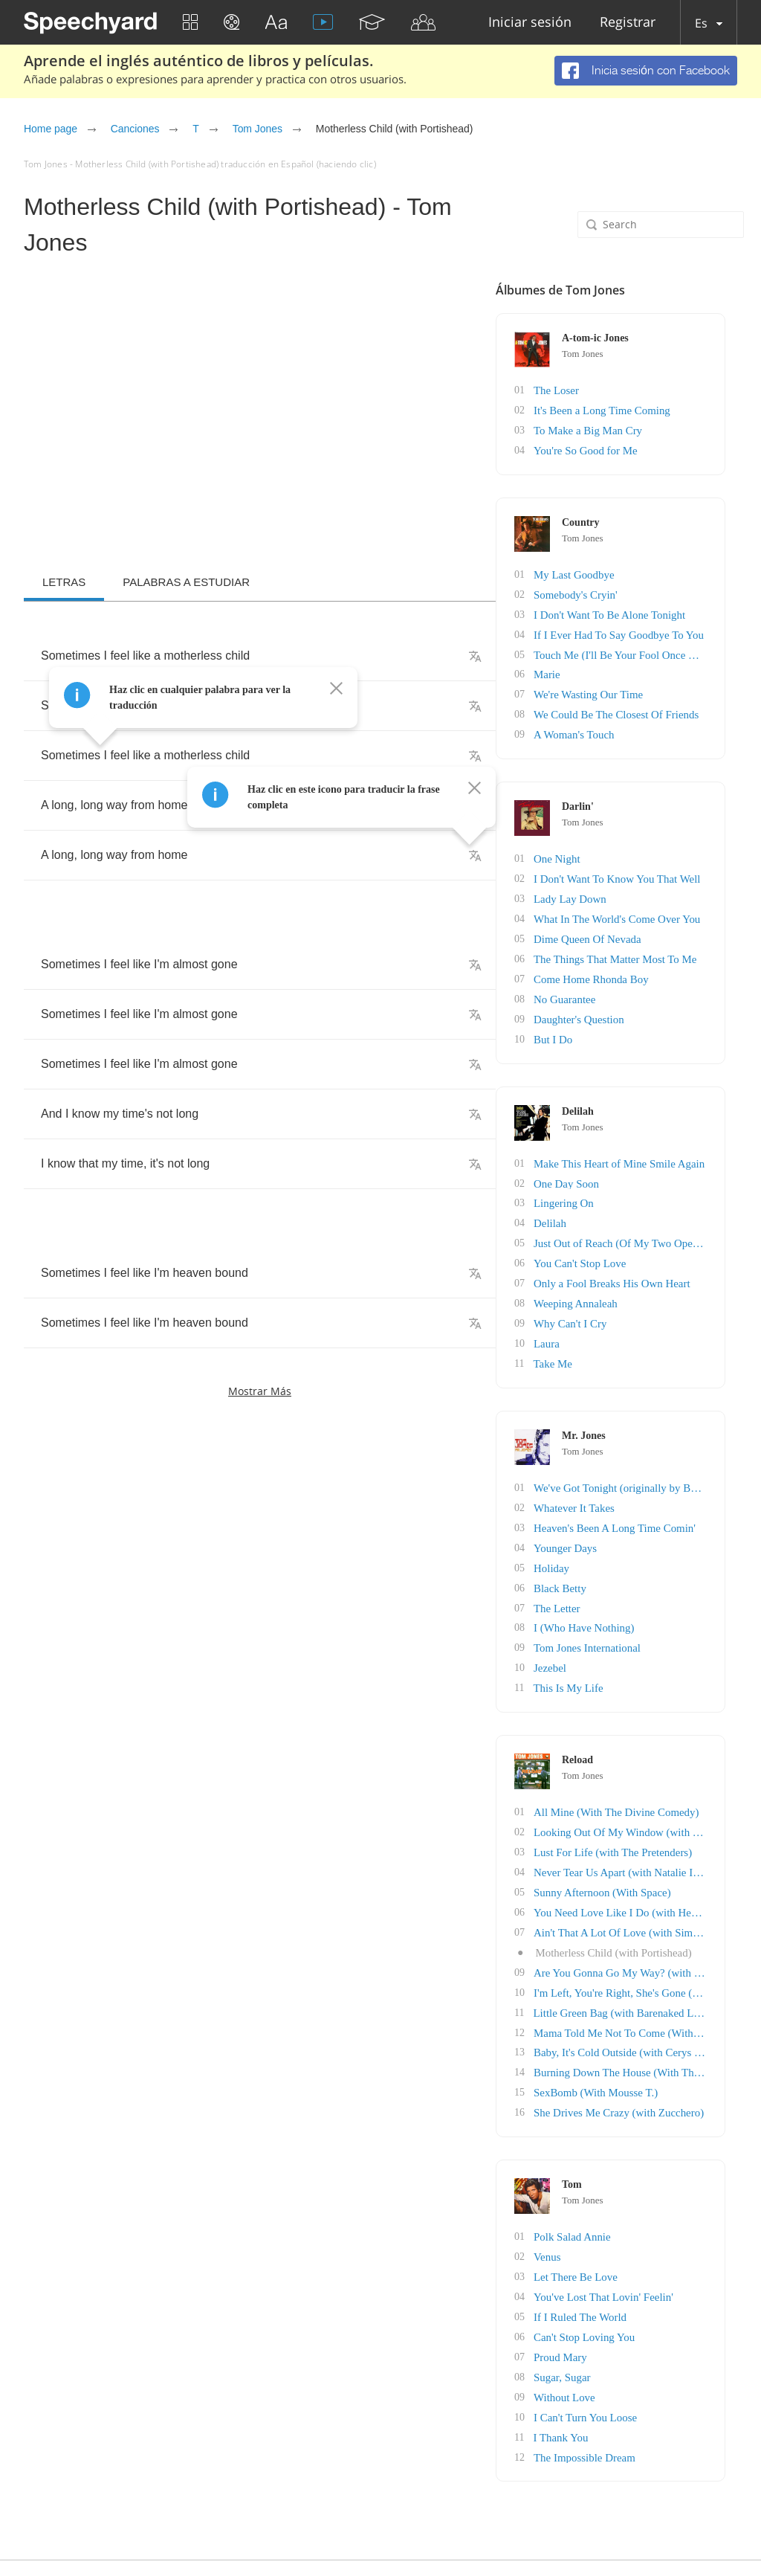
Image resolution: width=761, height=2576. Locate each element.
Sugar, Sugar (628, 2329)
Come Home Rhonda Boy (656, 965)
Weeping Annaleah (641, 1282)
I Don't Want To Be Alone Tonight (673, 610)
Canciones (135, 129)
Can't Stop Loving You (649, 2290)
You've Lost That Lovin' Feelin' (667, 2252)
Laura (614, 1321)
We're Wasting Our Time (653, 687)
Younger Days (631, 1521)
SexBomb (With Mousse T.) (660, 2051)
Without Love (631, 2348)
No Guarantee (631, 985)
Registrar (627, 22)
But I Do (620, 1023)
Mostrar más (259, 1391)
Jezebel (617, 1637)
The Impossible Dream (649, 2406)
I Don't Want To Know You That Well (680, 869)
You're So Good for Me (650, 448)
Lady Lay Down (636, 888)
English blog (476, 2537)
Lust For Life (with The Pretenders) (676, 1819)
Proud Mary (627, 2310)
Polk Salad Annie (638, 2194)
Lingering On (630, 1185)
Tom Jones (257, 129)
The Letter (624, 1579)
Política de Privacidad (560, 2537)
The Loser (623, 390)
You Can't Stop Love (645, 1243)
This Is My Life (634, 1657)
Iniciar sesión (529, 22)
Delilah (617, 1205)
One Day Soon (632, 1166)
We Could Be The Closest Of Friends (679, 706)
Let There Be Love (641, 2232)
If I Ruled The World (645, 2271)
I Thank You (626, 2387)
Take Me (619, 1340)
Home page (50, 129)
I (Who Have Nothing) (649, 1599)
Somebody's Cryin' (641, 590)
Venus (614, 2213)
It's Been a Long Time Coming (666, 409)
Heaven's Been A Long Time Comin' (678, 1502)
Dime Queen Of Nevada (652, 927)
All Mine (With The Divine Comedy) (679, 1780)
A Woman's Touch (640, 726)
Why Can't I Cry (636, 1301)
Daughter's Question (644, 1004)
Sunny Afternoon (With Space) (666, 1858)
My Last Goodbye (640, 571)
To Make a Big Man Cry (653, 428)
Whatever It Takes (640, 1483)
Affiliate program (401, 2537)
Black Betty (627, 1560)
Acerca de (640, 2537)
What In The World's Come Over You (680, 907)
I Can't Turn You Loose (650, 2368)
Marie (614, 668)
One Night (624, 849)
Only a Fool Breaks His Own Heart (675, 1263)
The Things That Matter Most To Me (678, 946)
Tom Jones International (652, 1618)
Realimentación (706, 2537)
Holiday (618, 1541)
